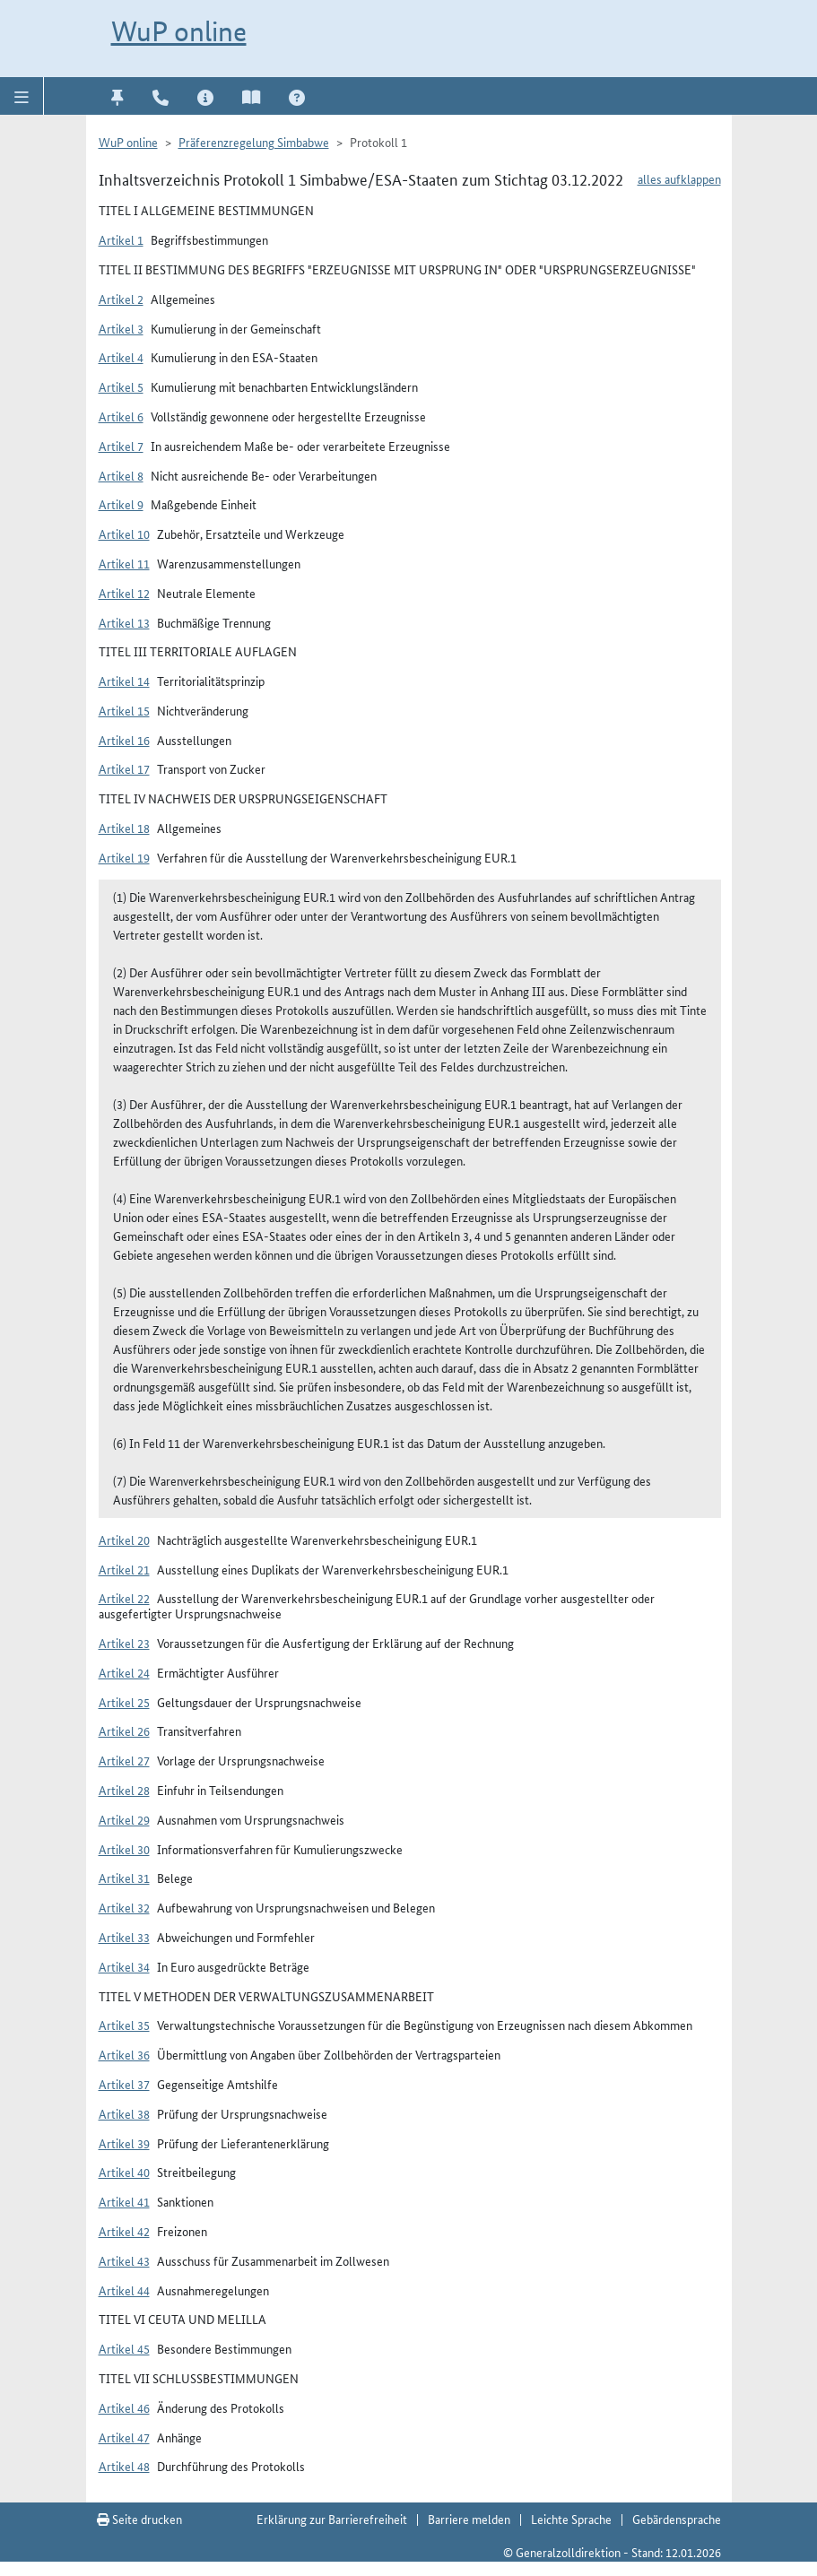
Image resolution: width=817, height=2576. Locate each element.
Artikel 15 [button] (124, 710)
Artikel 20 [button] (124, 1539)
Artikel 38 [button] (124, 2113)
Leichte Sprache (571, 2519)
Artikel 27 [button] (124, 1760)
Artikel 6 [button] (121, 416)
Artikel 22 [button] (124, 1598)
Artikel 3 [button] (121, 328)
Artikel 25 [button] (124, 1702)
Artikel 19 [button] (124, 857)
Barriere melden (469, 2519)
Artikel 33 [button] (124, 1937)
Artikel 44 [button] (124, 2290)
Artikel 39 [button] (124, 2143)
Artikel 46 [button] (124, 2407)
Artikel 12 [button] (124, 593)
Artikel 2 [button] (121, 299)
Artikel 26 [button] (124, 1730)
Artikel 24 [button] (124, 1672)
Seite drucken (139, 2519)
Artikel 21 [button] (124, 1569)
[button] (22, 96)
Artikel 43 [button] (124, 2260)
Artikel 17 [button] (124, 768)
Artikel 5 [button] (121, 386)
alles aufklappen (679, 178)
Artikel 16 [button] (124, 740)
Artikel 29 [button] (124, 1819)
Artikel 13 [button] (124, 622)
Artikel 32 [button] (124, 1907)
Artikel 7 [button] (121, 446)
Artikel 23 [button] (124, 1643)
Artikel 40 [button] (124, 2172)
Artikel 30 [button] (124, 1849)
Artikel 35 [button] (124, 2025)
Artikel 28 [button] (124, 1790)
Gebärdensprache (676, 2519)
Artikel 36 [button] (124, 2054)
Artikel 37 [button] (124, 2084)
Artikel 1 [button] (121, 239)
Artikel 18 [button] (124, 828)
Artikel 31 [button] (124, 1877)
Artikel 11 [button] (124, 563)
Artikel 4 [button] (121, 357)
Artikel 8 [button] (121, 475)
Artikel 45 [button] (124, 2348)
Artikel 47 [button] (124, 2437)
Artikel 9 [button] (121, 504)
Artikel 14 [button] (124, 681)
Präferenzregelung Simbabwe (253, 142)
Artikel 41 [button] (124, 2201)
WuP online (179, 31)
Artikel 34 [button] (124, 1966)
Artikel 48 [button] (124, 2466)
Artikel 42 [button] (124, 2231)
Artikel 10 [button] (124, 533)
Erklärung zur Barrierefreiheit (331, 2519)
